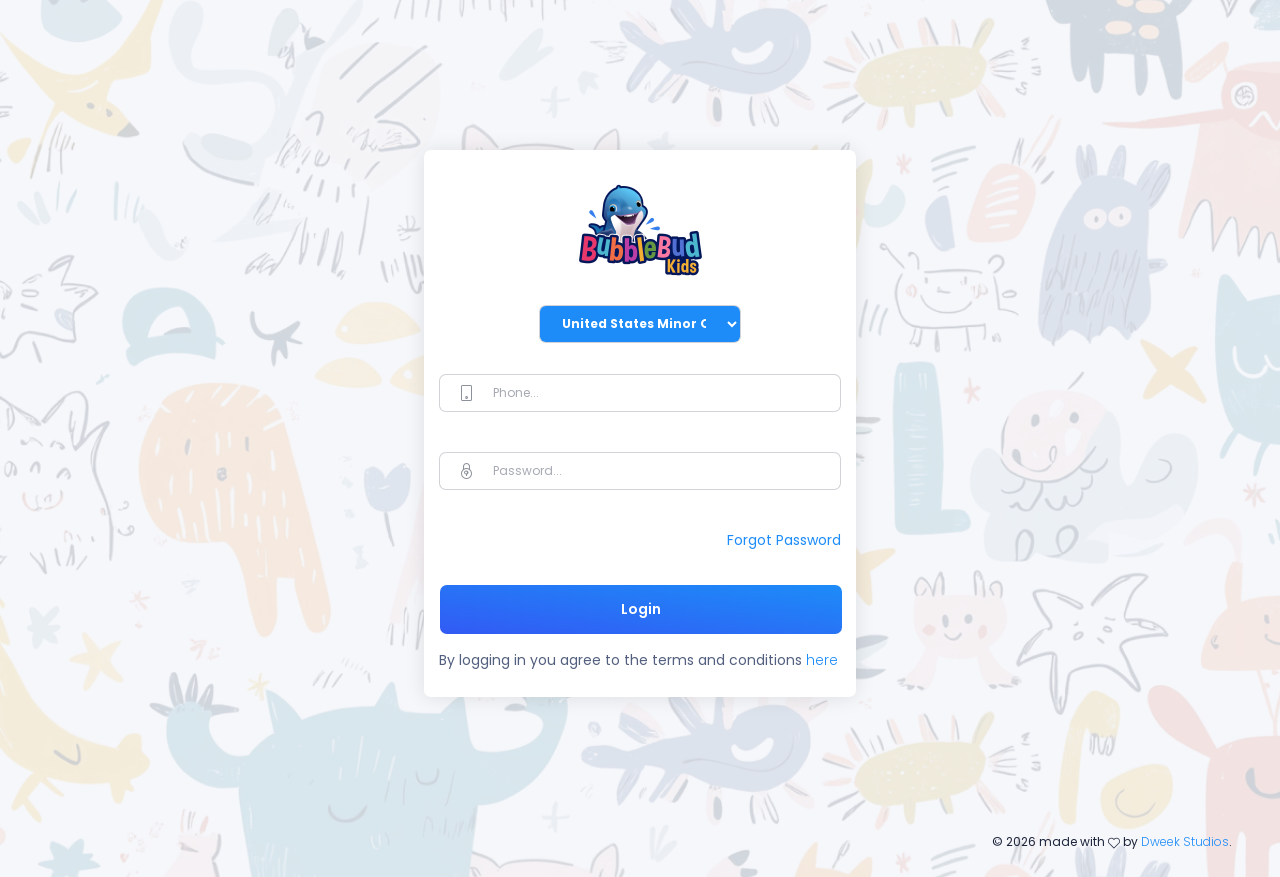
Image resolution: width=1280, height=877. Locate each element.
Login (641, 609)
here (820, 660)
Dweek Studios (1185, 841)
